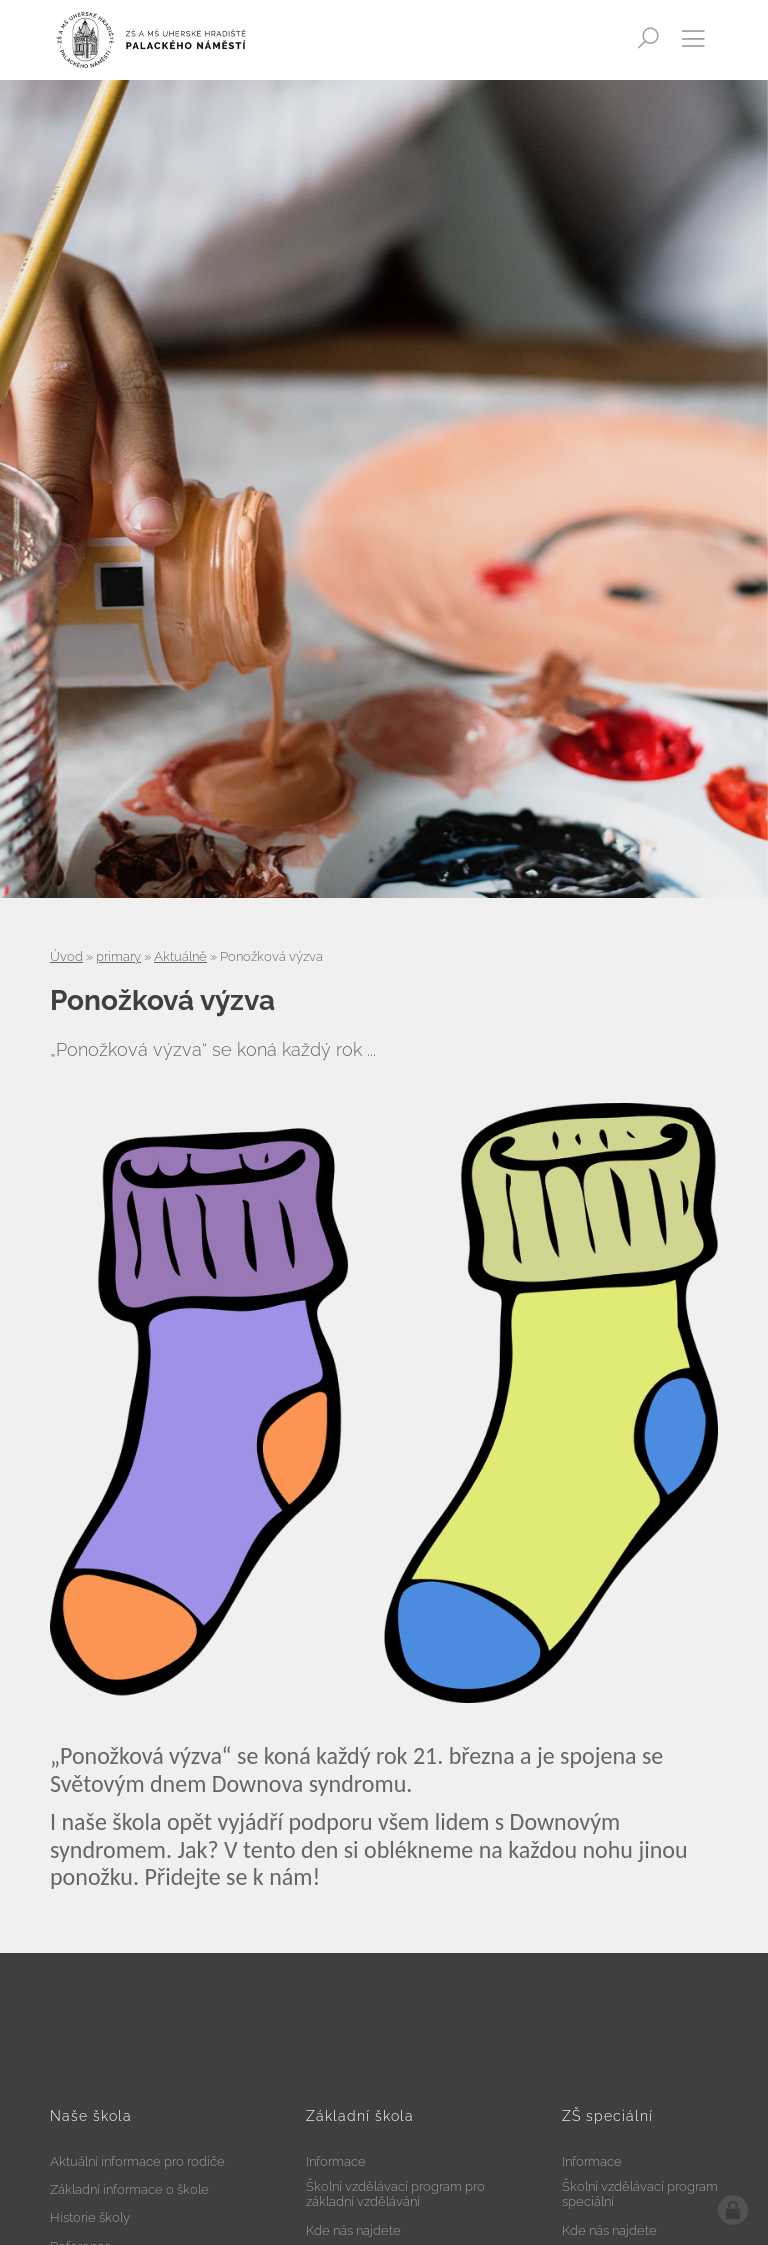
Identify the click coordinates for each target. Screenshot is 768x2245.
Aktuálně (180, 956)
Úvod (66, 956)
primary (118, 956)
